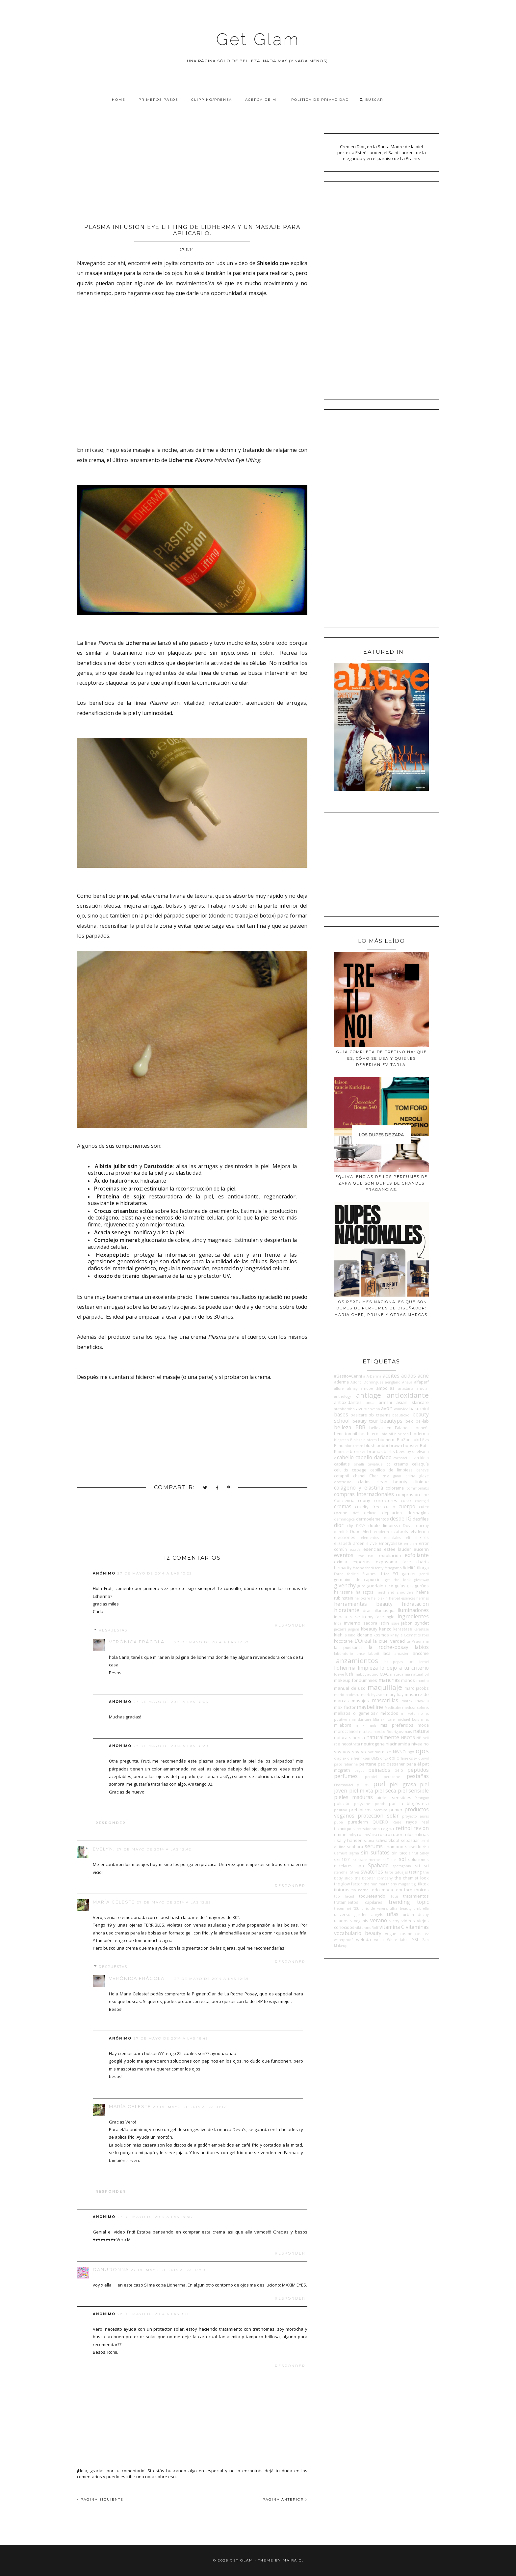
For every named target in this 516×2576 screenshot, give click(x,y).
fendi (369, 1568)
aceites (391, 1375)
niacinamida (398, 1744)
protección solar (378, 1815)
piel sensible (413, 1790)
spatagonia (402, 1866)
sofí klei (390, 1859)
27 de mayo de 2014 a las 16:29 (171, 1746)
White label (397, 1939)
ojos (422, 1750)
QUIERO (380, 1822)
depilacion (392, 1512)
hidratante (346, 1610)
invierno (352, 1623)
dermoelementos (372, 1518)
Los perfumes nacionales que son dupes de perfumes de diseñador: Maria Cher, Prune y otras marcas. (381, 1308)
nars (408, 1731)
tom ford (403, 1889)
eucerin (421, 1549)
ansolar (423, 1388)
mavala (422, 1700)
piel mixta (361, 1790)
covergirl (422, 1500)
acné (423, 1375)
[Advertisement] (192, 169)
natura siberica (349, 1737)
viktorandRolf (366, 1927)
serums (374, 1846)
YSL (415, 1939)
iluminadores (413, 1610)
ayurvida (401, 1409)
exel (371, 1555)
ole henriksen (358, 1758)
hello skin (379, 1598)
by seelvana (417, 1451)
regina (387, 1828)
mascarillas (385, 1700)
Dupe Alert (361, 1531)
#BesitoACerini (348, 1376)
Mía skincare (384, 1719)
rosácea (371, 1834)
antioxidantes (348, 1402)
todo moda (382, 1889)
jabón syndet (415, 1623)
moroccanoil (346, 1731)
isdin (384, 1623)
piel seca (385, 1790)
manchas (389, 1680)
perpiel (371, 1776)
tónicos (421, 1890)
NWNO (399, 1751)
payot (359, 1770)
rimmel (341, 1834)
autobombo (344, 1409)
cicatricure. (343, 1482)
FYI (395, 1573)
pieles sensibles (393, 1797)
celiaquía (420, 1463)
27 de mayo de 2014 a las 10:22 (154, 1573)
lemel (424, 1661)
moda (423, 1725)
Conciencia (344, 1500)
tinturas (341, 1890)
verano (378, 1920)
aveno (375, 1409)
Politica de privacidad (320, 99)
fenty (379, 1568)
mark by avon (373, 1694)
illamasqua (385, 1610)
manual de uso (350, 1688)
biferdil (373, 1433)
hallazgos (365, 1592)
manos (408, 1680)
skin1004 (342, 1859)
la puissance (348, 1647)
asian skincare (412, 1402)
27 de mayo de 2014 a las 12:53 (174, 1902)
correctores (385, 1500)
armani (385, 1402)
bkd (417, 1439)
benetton (342, 1433)
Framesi (369, 1573)
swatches (372, 1871)
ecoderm (381, 1531)
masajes (360, 1701)
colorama (395, 1488)
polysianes (362, 1803)
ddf (355, 1513)
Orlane (402, 1758)
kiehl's (340, 1635)
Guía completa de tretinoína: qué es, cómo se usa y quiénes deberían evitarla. (381, 1058)
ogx (410, 1751)
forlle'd (353, 1574)
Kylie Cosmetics (408, 1635)
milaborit (342, 1725)
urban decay (416, 1914)
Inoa (338, 1623)
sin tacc (399, 1852)
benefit (422, 1427)
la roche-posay (389, 1647)
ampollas (385, 1388)
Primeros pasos (158, 99)
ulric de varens (374, 1908)
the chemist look (412, 1878)
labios (422, 1647)
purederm (358, 1822)
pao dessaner (391, 1764)
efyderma (420, 1531)
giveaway (421, 1579)
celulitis (341, 1469)
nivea (417, 1744)
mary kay (394, 1694)
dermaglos (418, 1513)
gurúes (422, 1586)
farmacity (342, 1567)
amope (367, 1388)
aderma (341, 1381)
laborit (373, 1653)
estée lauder (397, 1549)
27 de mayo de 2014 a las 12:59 (211, 1979)
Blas (425, 1440)
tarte (389, 1872)
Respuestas (113, 1630)
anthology (342, 1396)
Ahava (407, 1382)
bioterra (370, 1440)
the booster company (374, 1878)
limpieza (368, 1667)
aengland (392, 1382)
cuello (389, 1506)
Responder (290, 1625)
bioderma (419, 1433)
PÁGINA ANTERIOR (285, 2499)
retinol (404, 1828)
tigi (414, 1883)
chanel (359, 1475)
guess (389, 1586)
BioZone (405, 1439)
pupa (338, 1822)
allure (339, 1388)
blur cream (354, 1445)
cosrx (406, 1500)
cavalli (359, 1464)
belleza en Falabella (390, 1427)
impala (340, 1616)
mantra (422, 1680)
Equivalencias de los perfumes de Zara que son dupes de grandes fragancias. (381, 1183)
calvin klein (418, 1457)
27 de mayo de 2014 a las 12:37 (211, 1642)
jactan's (340, 1629)
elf (408, 1537)
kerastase (402, 1628)
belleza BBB (349, 1427)
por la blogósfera (409, 1803)
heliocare (362, 1598)
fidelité (409, 1567)
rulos (408, 1834)
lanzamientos (356, 1660)
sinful (413, 1853)
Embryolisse (390, 1543)
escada (355, 1549)
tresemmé (342, 1908)
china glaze (417, 1475)
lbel (410, 1661)
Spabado (378, 1865)
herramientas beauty (363, 1603)
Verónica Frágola (137, 1641)
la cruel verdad (388, 1641)
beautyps (391, 1420)
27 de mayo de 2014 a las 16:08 (171, 1702)
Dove (408, 1525)
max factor (345, 1707)
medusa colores (415, 1707)
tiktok (423, 1884)
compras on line (412, 1494)
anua (370, 1402)
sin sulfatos (375, 1852)
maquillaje (385, 1687)
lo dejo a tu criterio (404, 1667)
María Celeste (114, 1902)
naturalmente (382, 1737)
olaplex (340, 1758)
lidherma (344, 1667)
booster (411, 1445)
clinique (421, 1482)
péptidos (418, 1769)
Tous (394, 1896)
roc (360, 1834)
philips (363, 1784)
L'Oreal (362, 1640)
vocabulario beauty (357, 1933)
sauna (369, 1840)
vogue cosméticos (403, 1933)
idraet (367, 1610)
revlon (421, 1828)
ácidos (408, 1375)
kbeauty (369, 1629)
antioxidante (408, 1395)
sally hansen (350, 1840)
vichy (394, 1921)
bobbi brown (389, 1445)
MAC (384, 1674)
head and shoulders (395, 1592)
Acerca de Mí (261, 99)
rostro (384, 1834)
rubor (396, 1834)
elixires (422, 1537)
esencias (372, 1549)
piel (379, 1783)
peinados (379, 1769)
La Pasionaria (417, 1641)
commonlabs (417, 1488)
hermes (422, 1598)
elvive (371, 1543)
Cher (373, 1475)
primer (395, 1810)
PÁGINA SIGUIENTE (100, 2499)
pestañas (418, 1776)
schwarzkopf (387, 1840)
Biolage (356, 1440)
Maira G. (293, 2560)
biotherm (387, 1439)
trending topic (409, 1901)
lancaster (401, 1653)
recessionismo (368, 1828)
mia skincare (360, 1719)
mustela (366, 1731)
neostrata (351, 1743)
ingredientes (413, 1616)
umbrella (421, 1908)
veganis (361, 1920)
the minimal (374, 1884)
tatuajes (401, 1872)
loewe (339, 1674)
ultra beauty (400, 1908)
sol (402, 1859)
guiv (410, 1586)
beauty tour (364, 1421)
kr (392, 1635)
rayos (411, 1821)
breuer (343, 1451)
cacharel (400, 1458)
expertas (361, 1562)
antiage (368, 1395)
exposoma (386, 1562)
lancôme (420, 1653)
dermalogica (344, 1519)
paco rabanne (346, 1764)
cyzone (340, 1512)
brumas (375, 1451)
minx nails (366, 1725)
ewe (360, 1555)
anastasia (405, 1388)
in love (354, 1617)
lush (349, 1674)
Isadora (369, 1623)
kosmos (381, 1634)
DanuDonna (111, 2269)
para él (413, 1764)
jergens (353, 1629)
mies (425, 1719)
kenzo (385, 1629)
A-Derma (374, 1376)
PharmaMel (343, 1785)
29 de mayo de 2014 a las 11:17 (189, 2107)
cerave (422, 1469)
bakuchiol (419, 1408)
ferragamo (393, 1568)
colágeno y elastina (358, 1487)
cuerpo (407, 1506)
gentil (424, 1574)
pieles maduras (353, 1797)
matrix (406, 1701)
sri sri (422, 1865)
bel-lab (422, 1421)
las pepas (393, 1661)
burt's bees (394, 1451)
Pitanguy (422, 1797)
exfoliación (390, 1555)
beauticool (401, 1415)
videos (408, 1921)
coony (364, 1500)
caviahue (375, 1464)
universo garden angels (358, 1914)
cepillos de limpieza (391, 1469)
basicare (358, 1414)
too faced (344, 1896)
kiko (351, 1635)
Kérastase (421, 1629)
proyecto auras (415, 1816)
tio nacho (360, 1890)
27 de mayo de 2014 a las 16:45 (171, 2038)
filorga (423, 1567)
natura (421, 1731)
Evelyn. (104, 1848)
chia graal (391, 1476)
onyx (384, 1758)
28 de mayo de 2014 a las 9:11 (153, 2314)
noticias (374, 1752)
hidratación (415, 1603)
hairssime (343, 1592)
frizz (385, 1573)
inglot (391, 1616)
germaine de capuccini (357, 1579)
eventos (343, 1555)
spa (360, 1866)
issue (395, 1623)
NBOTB (408, 1737)
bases (341, 1414)
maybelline (370, 1707)
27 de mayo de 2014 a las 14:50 (168, 2270)
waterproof (343, 1939)
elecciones (344, 1537)
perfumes (346, 1776)
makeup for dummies (355, 1680)
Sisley (424, 1853)
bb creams (380, 1415)
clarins (364, 1481)
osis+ (413, 1758)
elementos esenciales (380, 1537)
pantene (367, 1764)
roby (352, 1834)
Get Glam (258, 39)
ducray (422, 1525)
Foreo (339, 1574)
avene (362, 1408)
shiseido (413, 1846)
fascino (358, 1568)
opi (392, 1758)
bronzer (358, 1451)
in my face (373, 1617)
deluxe (370, 1512)
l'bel (425, 1635)
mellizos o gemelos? (355, 1713)
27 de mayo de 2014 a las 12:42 (154, 1849)
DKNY (360, 1525)
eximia (340, 1562)
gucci (361, 1586)
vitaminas (417, 1927)
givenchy (345, 1585)
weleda (363, 1939)
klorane (364, 1635)
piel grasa (403, 1784)
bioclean (401, 1434)
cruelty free (367, 1507)
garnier (408, 1573)
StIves (354, 1872)
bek (409, 1421)
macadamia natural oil (409, 1674)
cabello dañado (373, 1457)
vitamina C (391, 1927)
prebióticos (360, 1810)
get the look (398, 1579)
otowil (423, 1758)
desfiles (421, 1519)
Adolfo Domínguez (366, 1382)
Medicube (393, 1707)
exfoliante (417, 1555)
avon (387, 1408)
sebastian (410, 1840)
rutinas (422, 1834)
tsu (356, 1908)
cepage (359, 1470)
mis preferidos (396, 1725)
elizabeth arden (349, 1543)
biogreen (341, 1440)
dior (339, 1525)
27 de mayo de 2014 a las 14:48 (154, 2217)
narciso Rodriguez (389, 1731)
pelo (399, 1770)
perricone (392, 1776)
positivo (340, 1810)
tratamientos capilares (358, 1902)
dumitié (341, 1531)
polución (342, 1803)
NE (418, 1738)
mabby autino (366, 1674)
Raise (397, 1822)
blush (369, 1445)
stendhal (341, 1872)
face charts (415, 1562)
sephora (355, 1846)
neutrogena (373, 1744)
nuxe (386, 1751)
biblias (359, 1434)
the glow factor (348, 1883)
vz (427, 1933)
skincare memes (367, 1859)
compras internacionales (364, 1494)
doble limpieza (384, 1525)
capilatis (342, 1463)
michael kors (408, 1719)
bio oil (387, 1434)
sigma (354, 1853)
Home (118, 99)
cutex (424, 1506)
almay (352, 1388)
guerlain (375, 1586)
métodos (389, 1713)
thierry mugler (398, 1884)
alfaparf (421, 1381)
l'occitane (343, 1641)
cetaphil (341, 1475)
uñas (393, 1914)
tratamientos (416, 1896)
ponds (380, 1803)
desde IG (400, 1518)
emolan (410, 1543)
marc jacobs (416, 1688)
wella (379, 1939)
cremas (342, 1506)
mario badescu (346, 1694)
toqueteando (372, 1896)
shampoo (393, 1847)
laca (386, 1653)
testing (415, 1872)
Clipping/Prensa (211, 99)
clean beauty (391, 1482)
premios (380, 1810)
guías (400, 1586)
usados (341, 1920)
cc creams (397, 1463)
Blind (339, 1445)
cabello (345, 1457)
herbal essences (402, 1598)
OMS (375, 1758)
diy (350, 1525)
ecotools (399, 1531)
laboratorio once (349, 1653)
